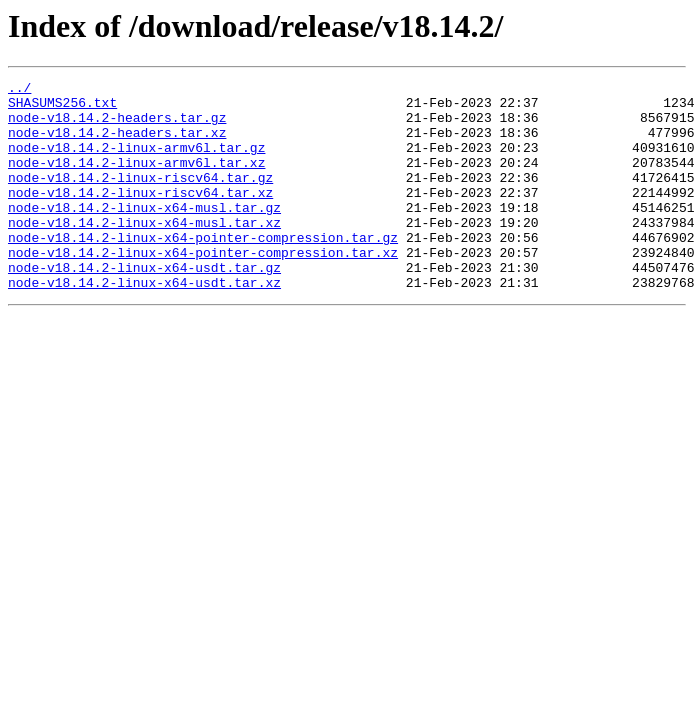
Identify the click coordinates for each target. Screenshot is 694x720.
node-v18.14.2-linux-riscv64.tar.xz (140, 216)
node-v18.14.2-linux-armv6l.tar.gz (136, 162)
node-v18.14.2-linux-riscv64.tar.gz (140, 198)
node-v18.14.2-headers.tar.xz (117, 144)
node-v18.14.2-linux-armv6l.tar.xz (136, 180)
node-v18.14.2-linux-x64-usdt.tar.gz (144, 306)
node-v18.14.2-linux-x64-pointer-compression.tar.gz (203, 270)
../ (19, 90)
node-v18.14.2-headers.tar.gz (117, 126)
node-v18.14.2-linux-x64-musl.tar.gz (144, 234)
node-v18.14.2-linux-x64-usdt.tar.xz (144, 324)
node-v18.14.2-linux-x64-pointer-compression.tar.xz (203, 288)
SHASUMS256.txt (62, 108)
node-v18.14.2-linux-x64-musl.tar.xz (144, 252)
